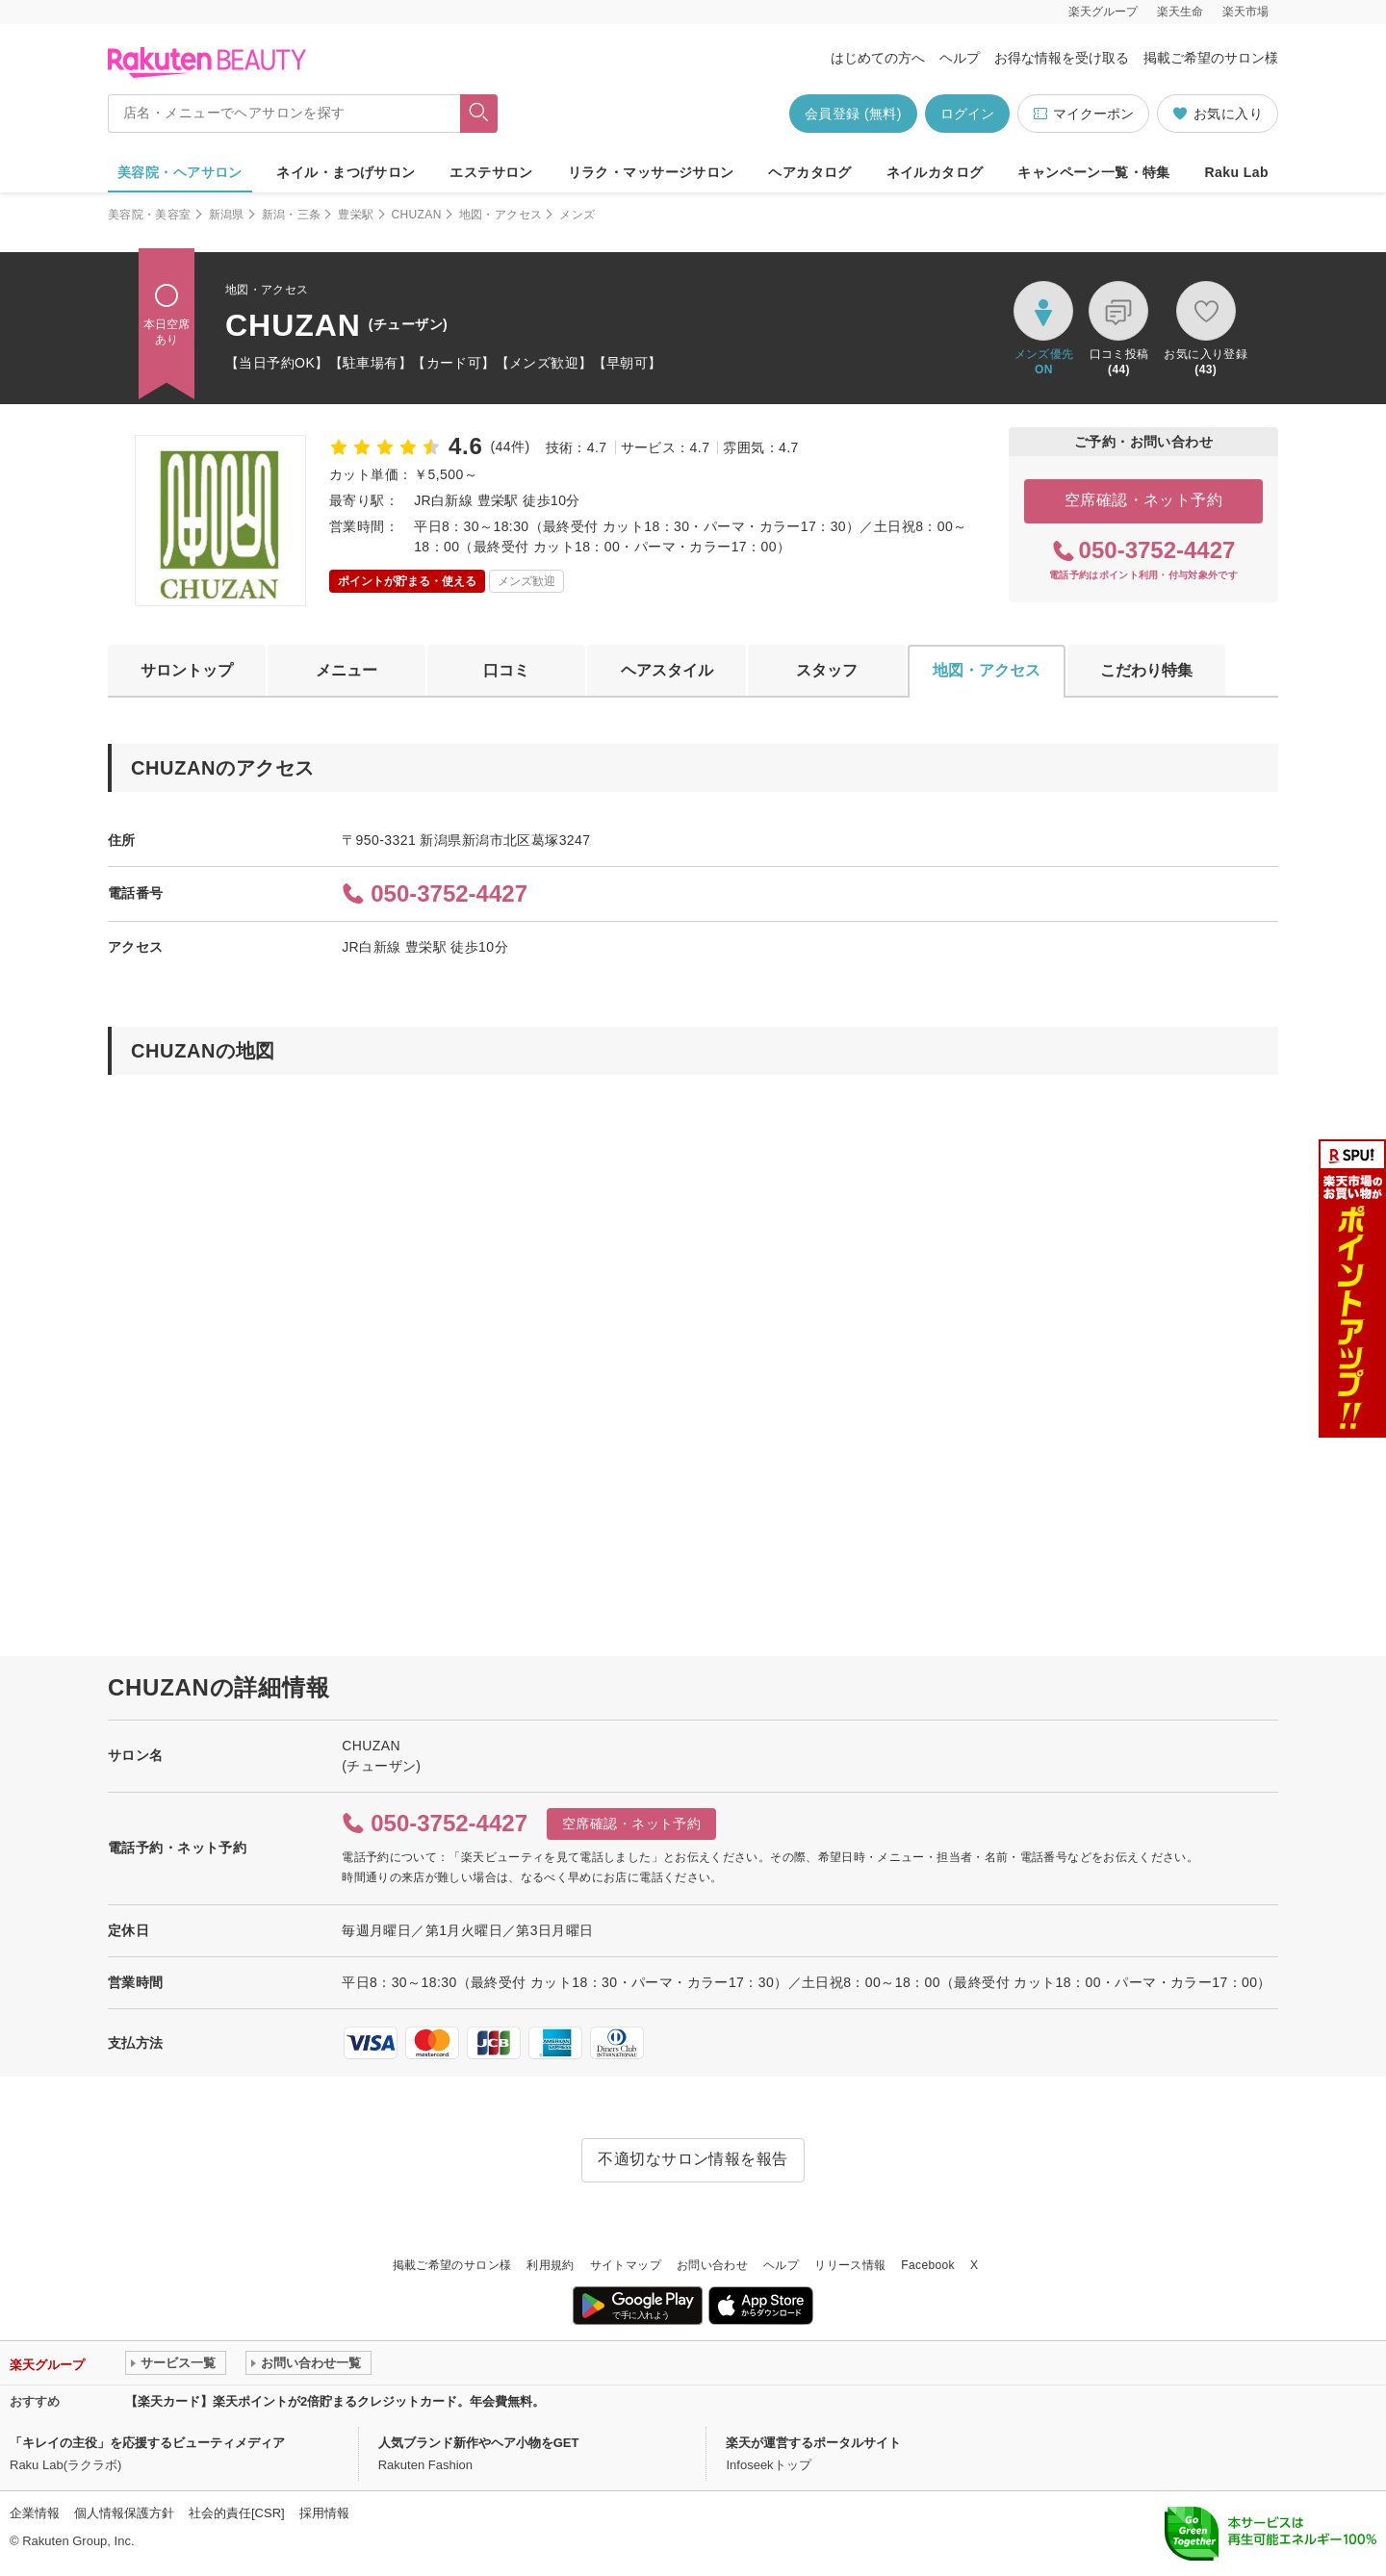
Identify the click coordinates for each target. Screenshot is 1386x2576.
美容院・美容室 (150, 214)
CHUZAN (417, 214)
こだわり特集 (1146, 670)
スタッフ (827, 670)
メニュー (346, 670)
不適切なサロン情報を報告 (693, 2159)
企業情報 (35, 2513)
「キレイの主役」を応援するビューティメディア (147, 2443)
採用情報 (324, 2513)
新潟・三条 (291, 214)
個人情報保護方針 (124, 2513)
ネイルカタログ (935, 172)
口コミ (506, 670)
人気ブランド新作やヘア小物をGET (478, 2443)
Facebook (928, 2265)
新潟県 (226, 214)
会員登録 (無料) (853, 113)
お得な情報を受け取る (1061, 57)
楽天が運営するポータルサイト (813, 2443)
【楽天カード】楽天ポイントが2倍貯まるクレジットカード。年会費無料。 (335, 2401)
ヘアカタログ (810, 172)
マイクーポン (1083, 114)
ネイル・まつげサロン (345, 172)
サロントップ (187, 670)
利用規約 (550, 2265)
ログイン (967, 113)
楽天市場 (1245, 11)
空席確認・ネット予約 (1144, 500)
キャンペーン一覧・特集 (1093, 172)
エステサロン (491, 172)
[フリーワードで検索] (479, 113)
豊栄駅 (355, 214)
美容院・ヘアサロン (180, 172)
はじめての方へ (878, 57)
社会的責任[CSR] (237, 2513)
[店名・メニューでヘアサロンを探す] (284, 113)
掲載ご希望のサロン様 (1210, 57)
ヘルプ (959, 57)
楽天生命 (1180, 11)
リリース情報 (850, 2265)
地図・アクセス (501, 214)
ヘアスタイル (667, 670)
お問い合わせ (712, 2265)
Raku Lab (1237, 172)
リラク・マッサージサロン (651, 172)
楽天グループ (1103, 11)
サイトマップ (625, 2265)
